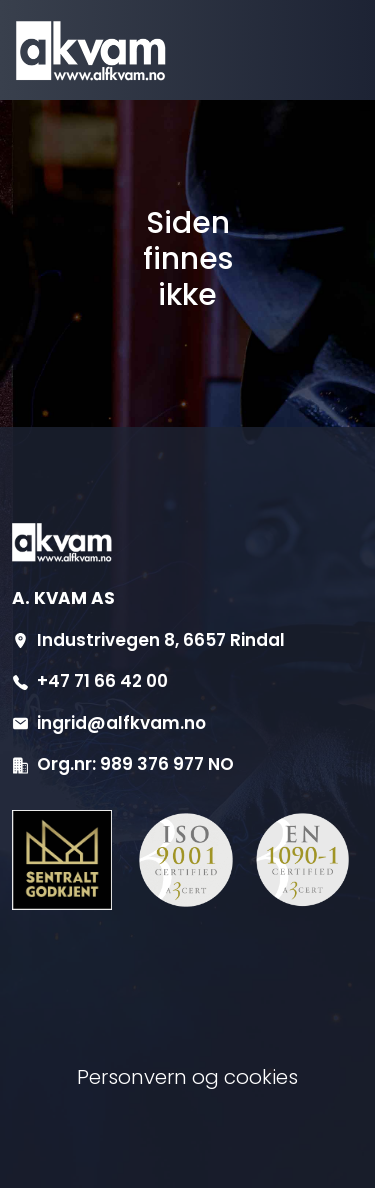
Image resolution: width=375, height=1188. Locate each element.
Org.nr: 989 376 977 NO (135, 764)
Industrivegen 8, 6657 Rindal (161, 640)
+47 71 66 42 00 (102, 681)
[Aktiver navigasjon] (302, 50)
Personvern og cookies (187, 1077)
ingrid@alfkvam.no (121, 723)
